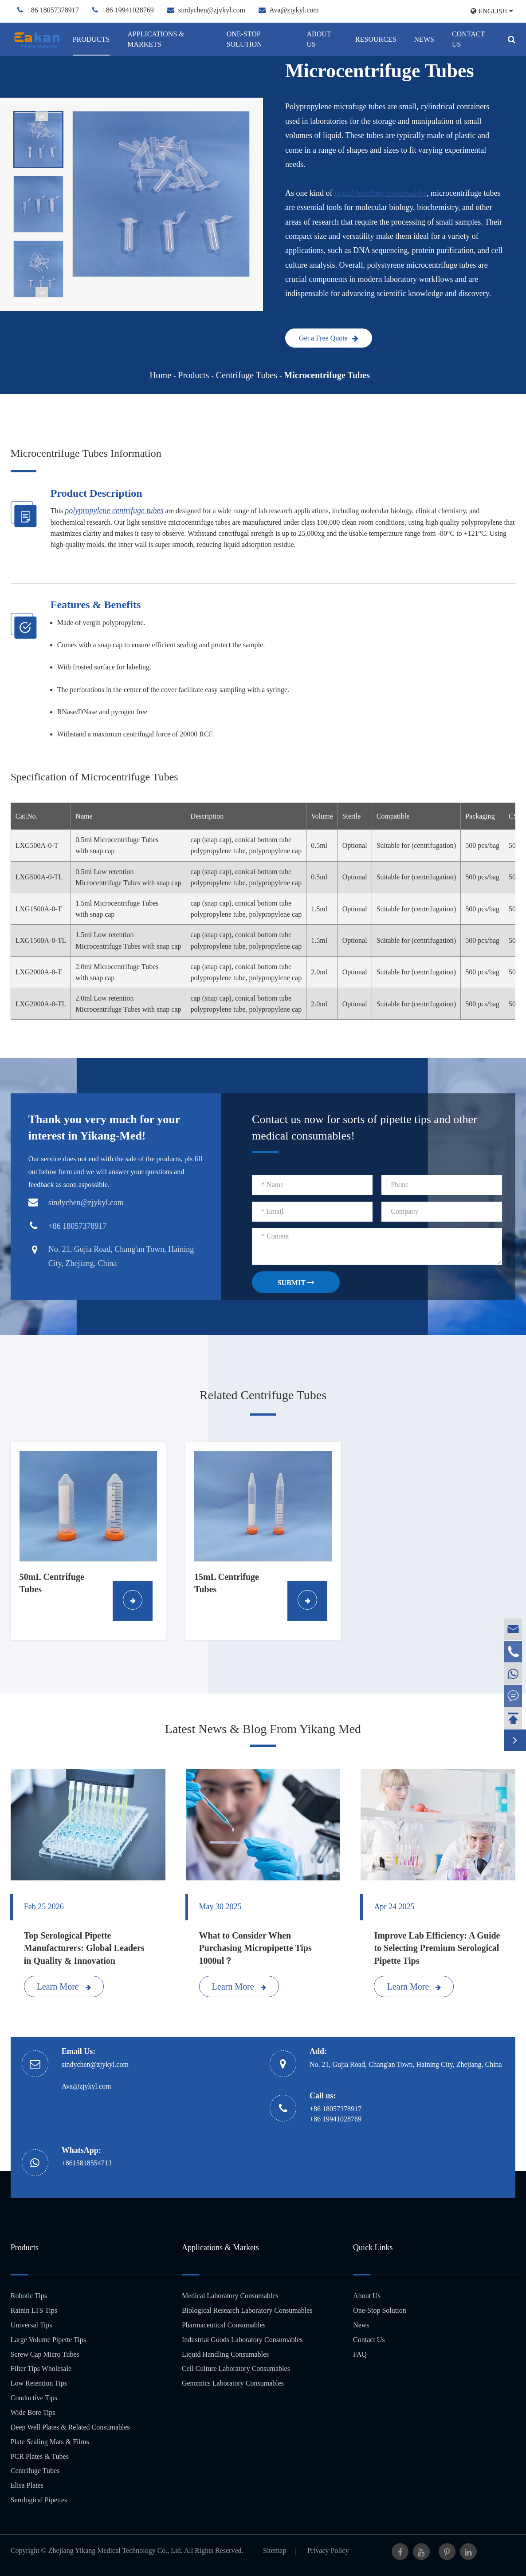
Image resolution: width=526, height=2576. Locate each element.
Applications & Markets (155, 39)
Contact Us (468, 39)
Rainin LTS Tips (34, 2310)
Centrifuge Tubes (246, 375)
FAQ (360, 2354)
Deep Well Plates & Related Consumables (70, 2427)
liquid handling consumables (380, 193)
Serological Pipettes (39, 2500)
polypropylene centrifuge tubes (114, 510)
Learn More (64, 1986)
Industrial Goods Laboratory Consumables (242, 2339)
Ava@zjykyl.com (294, 10)
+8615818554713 (87, 2163)
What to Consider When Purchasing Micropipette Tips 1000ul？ (255, 1948)
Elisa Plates (27, 2485)
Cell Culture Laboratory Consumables (236, 2368)
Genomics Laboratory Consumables (233, 2383)
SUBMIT (296, 1282)
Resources (375, 39)
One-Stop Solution (244, 39)
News (424, 39)
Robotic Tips (29, 2295)
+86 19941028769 (128, 10)
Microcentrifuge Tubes (327, 375)
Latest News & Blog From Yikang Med (263, 1729)
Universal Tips (31, 2325)
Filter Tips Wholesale (41, 2368)
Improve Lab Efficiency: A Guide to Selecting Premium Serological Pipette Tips (437, 1948)
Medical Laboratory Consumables (230, 2295)
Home (160, 375)
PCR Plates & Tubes (40, 2456)
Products (91, 39)
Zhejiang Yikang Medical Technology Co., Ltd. (115, 2550)
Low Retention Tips (39, 2383)
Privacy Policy (328, 2550)
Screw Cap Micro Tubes (45, 2354)
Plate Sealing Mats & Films (50, 2441)
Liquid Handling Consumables (225, 2354)
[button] (41, 116)
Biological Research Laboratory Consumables (247, 2310)
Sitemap (274, 2550)
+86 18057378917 (53, 10)
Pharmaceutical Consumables (224, 2325)
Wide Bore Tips (33, 2412)
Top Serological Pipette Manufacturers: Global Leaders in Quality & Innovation (84, 1948)
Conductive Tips (34, 2398)
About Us (319, 39)
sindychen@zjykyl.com (211, 10)
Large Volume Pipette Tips (48, 2339)
